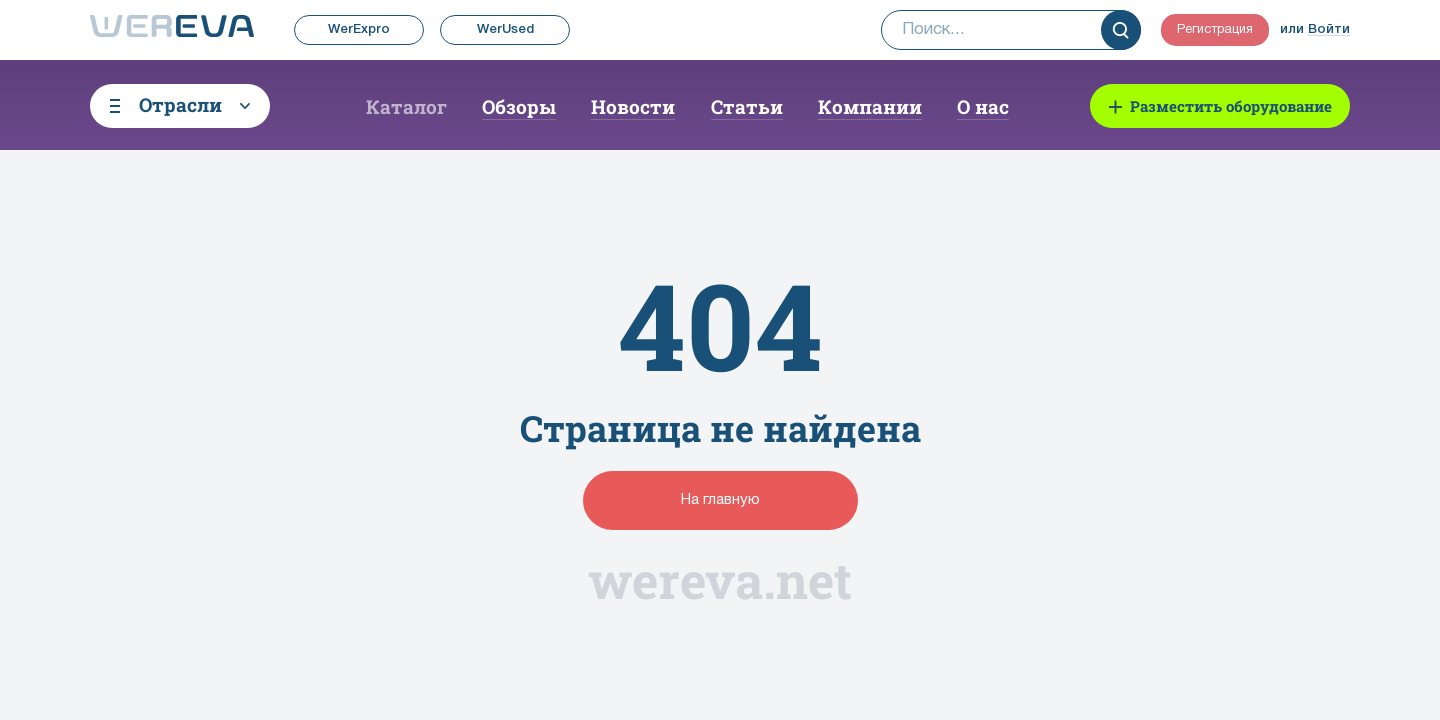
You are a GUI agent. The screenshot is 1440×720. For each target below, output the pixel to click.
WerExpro (359, 29)
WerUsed (505, 29)
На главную (720, 500)
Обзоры (519, 106)
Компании (870, 106)
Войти (1329, 29)
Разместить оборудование (1231, 106)
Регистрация (1215, 30)
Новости (633, 106)
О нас (983, 106)
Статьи (747, 106)
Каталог (406, 106)
